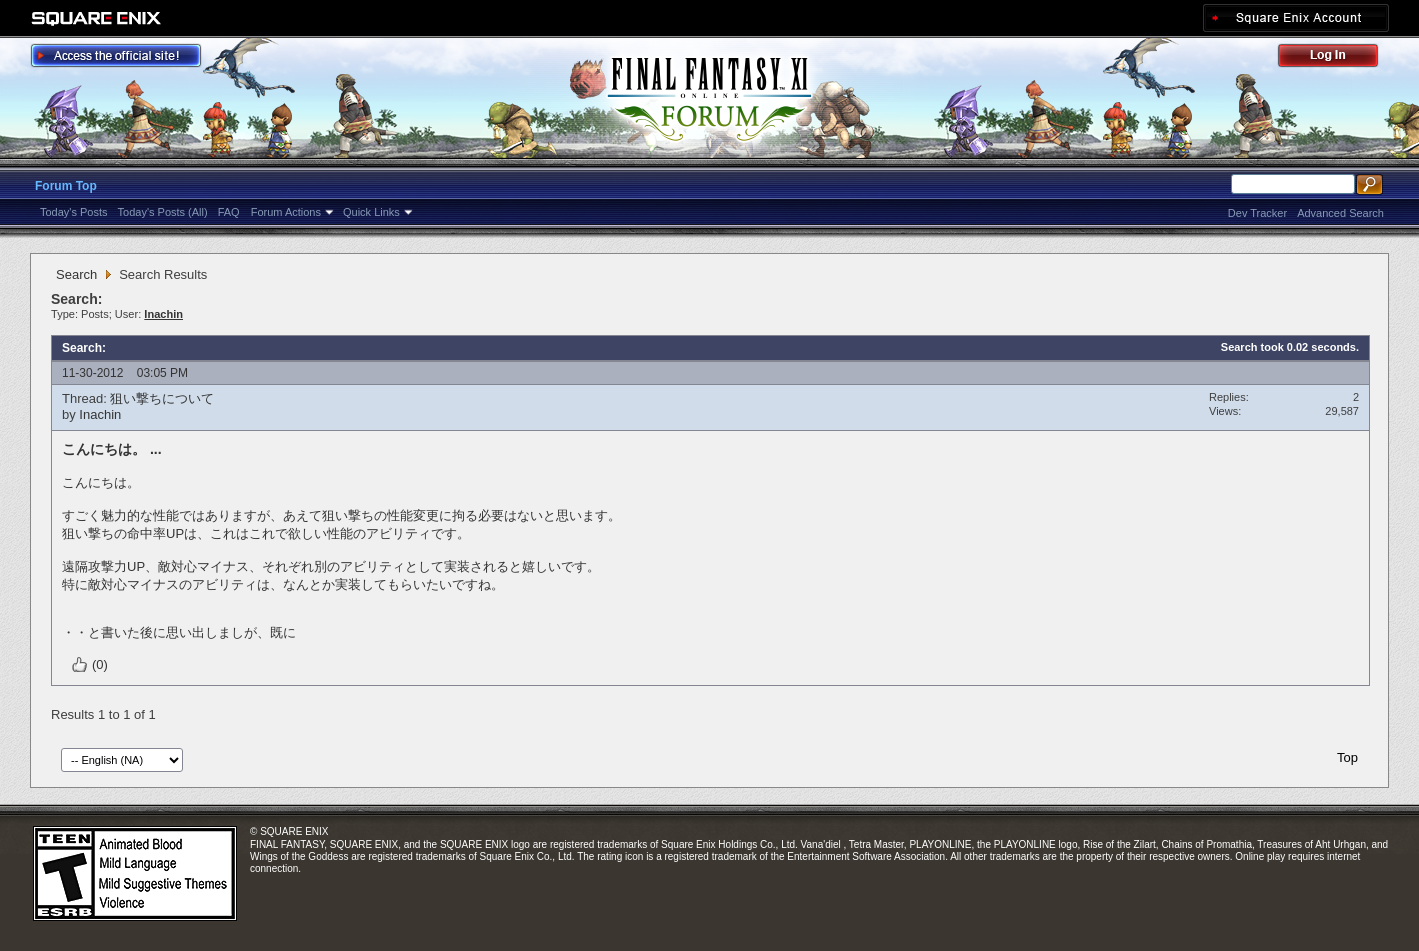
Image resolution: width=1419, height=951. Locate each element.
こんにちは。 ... (112, 449)
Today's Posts (74, 212)
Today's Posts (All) (163, 212)
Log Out (1338, 58)
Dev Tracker (1257, 213)
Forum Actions (286, 212)
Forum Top (66, 186)
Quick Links (371, 212)
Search (76, 274)
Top (1347, 757)
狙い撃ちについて (162, 398)
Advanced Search (1340, 213)
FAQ (229, 212)
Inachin (100, 414)
